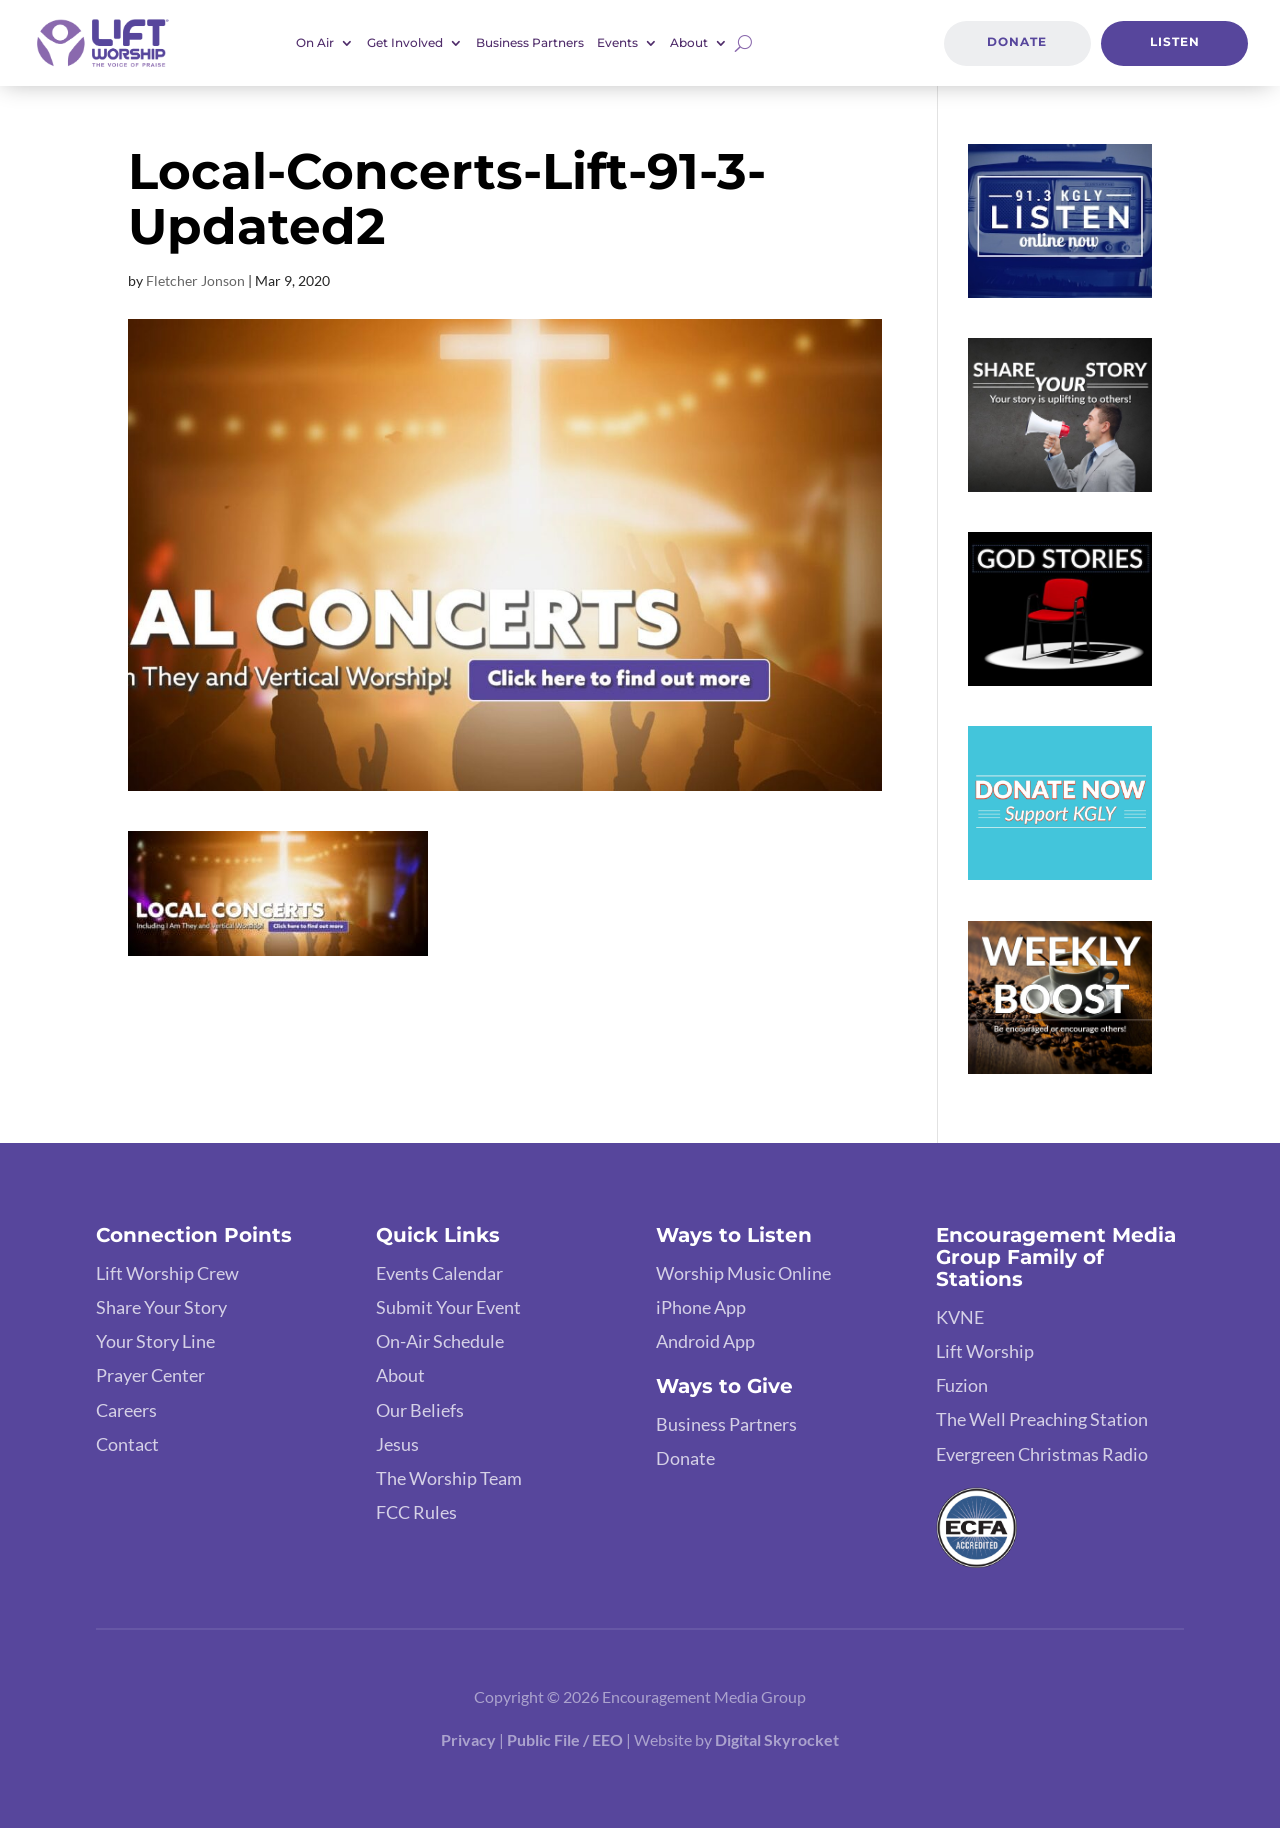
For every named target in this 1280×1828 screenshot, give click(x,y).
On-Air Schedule (440, 1341)
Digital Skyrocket (777, 1739)
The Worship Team (449, 1478)
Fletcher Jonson (195, 280)
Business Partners (530, 43)
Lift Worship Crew (167, 1273)
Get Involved (405, 43)
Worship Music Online (743, 1273)
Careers (126, 1410)
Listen (1175, 42)
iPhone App (701, 1307)
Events (617, 43)
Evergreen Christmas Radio (1042, 1454)
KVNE (960, 1317)
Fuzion (962, 1385)
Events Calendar (439, 1273)
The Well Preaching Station (1042, 1419)
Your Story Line (155, 1341)
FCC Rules (416, 1512)
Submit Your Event (448, 1307)
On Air (315, 43)
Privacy (468, 1739)
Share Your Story (161, 1307)
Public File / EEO (565, 1739)
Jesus (397, 1444)
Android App (705, 1341)
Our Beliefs (420, 1410)
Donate (1017, 42)
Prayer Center (150, 1375)
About (689, 43)
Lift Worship (985, 1351)
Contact (127, 1444)
